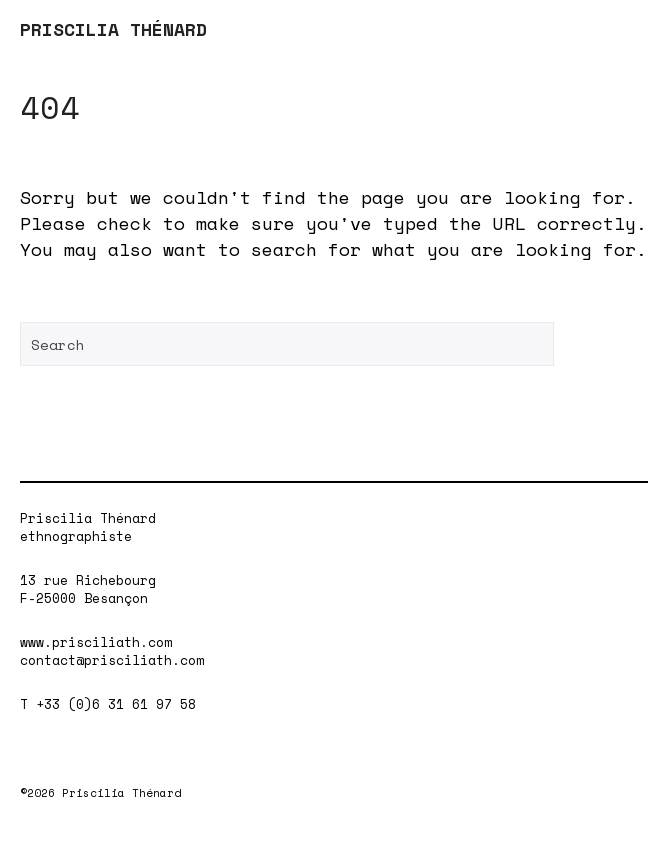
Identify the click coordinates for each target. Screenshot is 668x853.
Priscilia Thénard (88, 518)
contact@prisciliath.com (112, 660)
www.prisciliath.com (96, 642)
